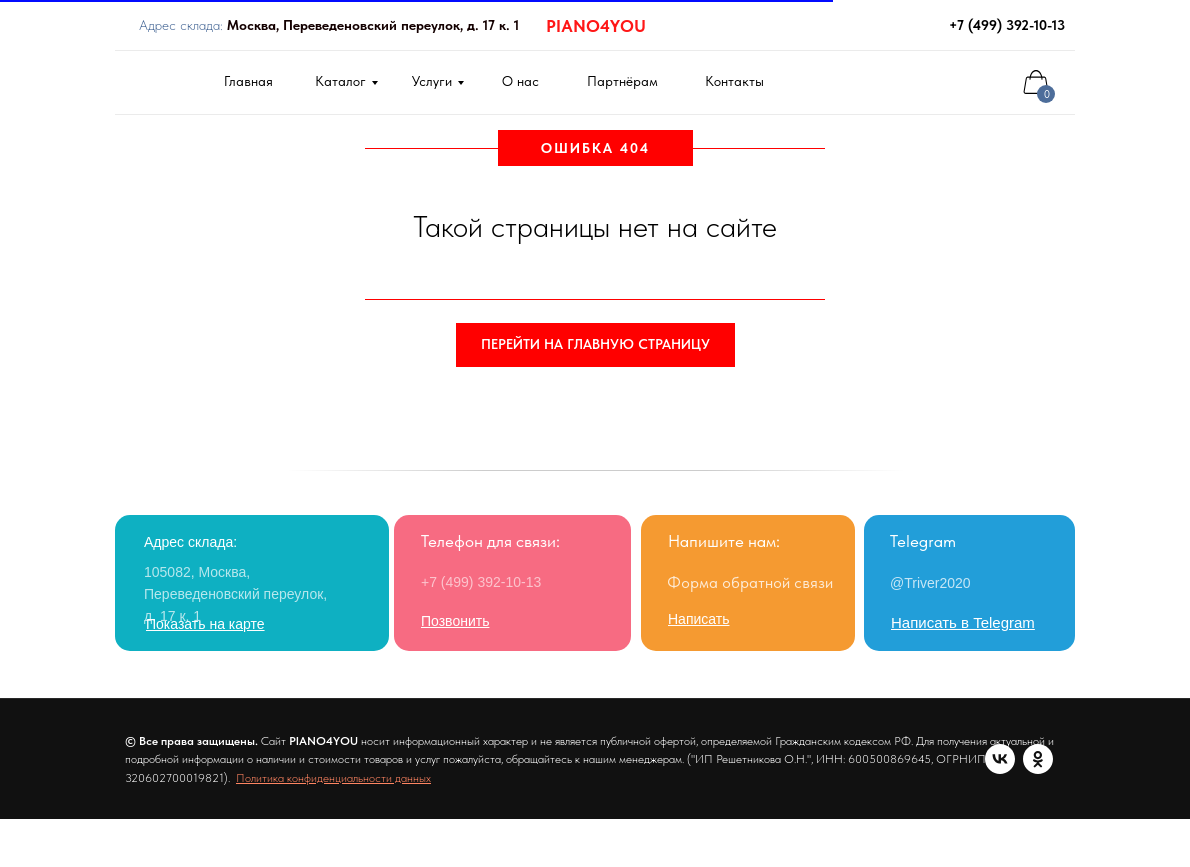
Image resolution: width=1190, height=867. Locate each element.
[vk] (140, 808)
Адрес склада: (329, 25)
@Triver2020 (930, 583)
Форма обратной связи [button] (750, 582)
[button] (698, 619)
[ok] (178, 808)
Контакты (734, 81)
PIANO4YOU (596, 26)
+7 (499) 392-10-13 (1007, 25)
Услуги (432, 81)
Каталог (340, 81)
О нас (520, 81)
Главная (248, 81)
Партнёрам (622, 81)
